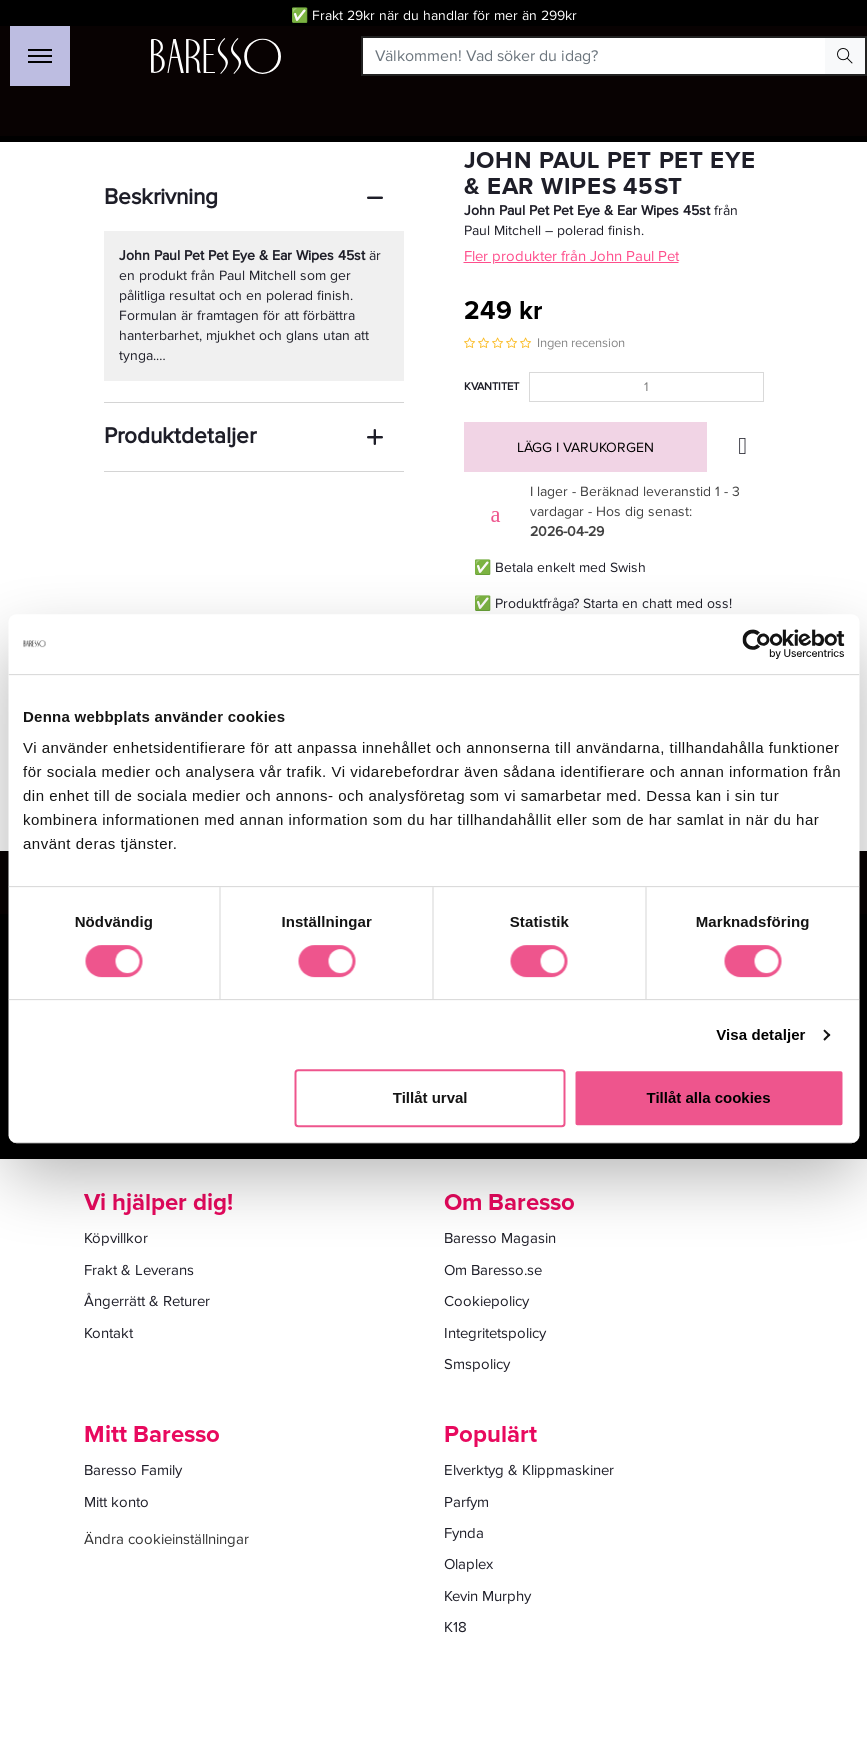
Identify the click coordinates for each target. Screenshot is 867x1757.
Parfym (466, 1502)
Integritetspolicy (495, 1333)
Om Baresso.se (493, 1270)
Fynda (464, 1533)
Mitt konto (116, 1502)
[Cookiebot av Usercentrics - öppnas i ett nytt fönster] (756, 644)
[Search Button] (845, 56)
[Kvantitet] (646, 387)
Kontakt (108, 1333)
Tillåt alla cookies (709, 1097)
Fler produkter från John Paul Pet (571, 256)
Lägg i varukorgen (585, 447)
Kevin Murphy (487, 1596)
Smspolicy (477, 1364)
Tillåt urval (430, 1097)
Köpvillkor (116, 1238)
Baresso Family (133, 1470)
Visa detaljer (760, 1034)
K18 (455, 1627)
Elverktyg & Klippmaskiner (529, 1470)
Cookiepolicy (486, 1301)
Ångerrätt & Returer (147, 1301)
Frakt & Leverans (139, 1270)
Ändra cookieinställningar (166, 1539)
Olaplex (468, 1564)
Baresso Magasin (500, 1238)
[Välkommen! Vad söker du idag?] (594, 56)
